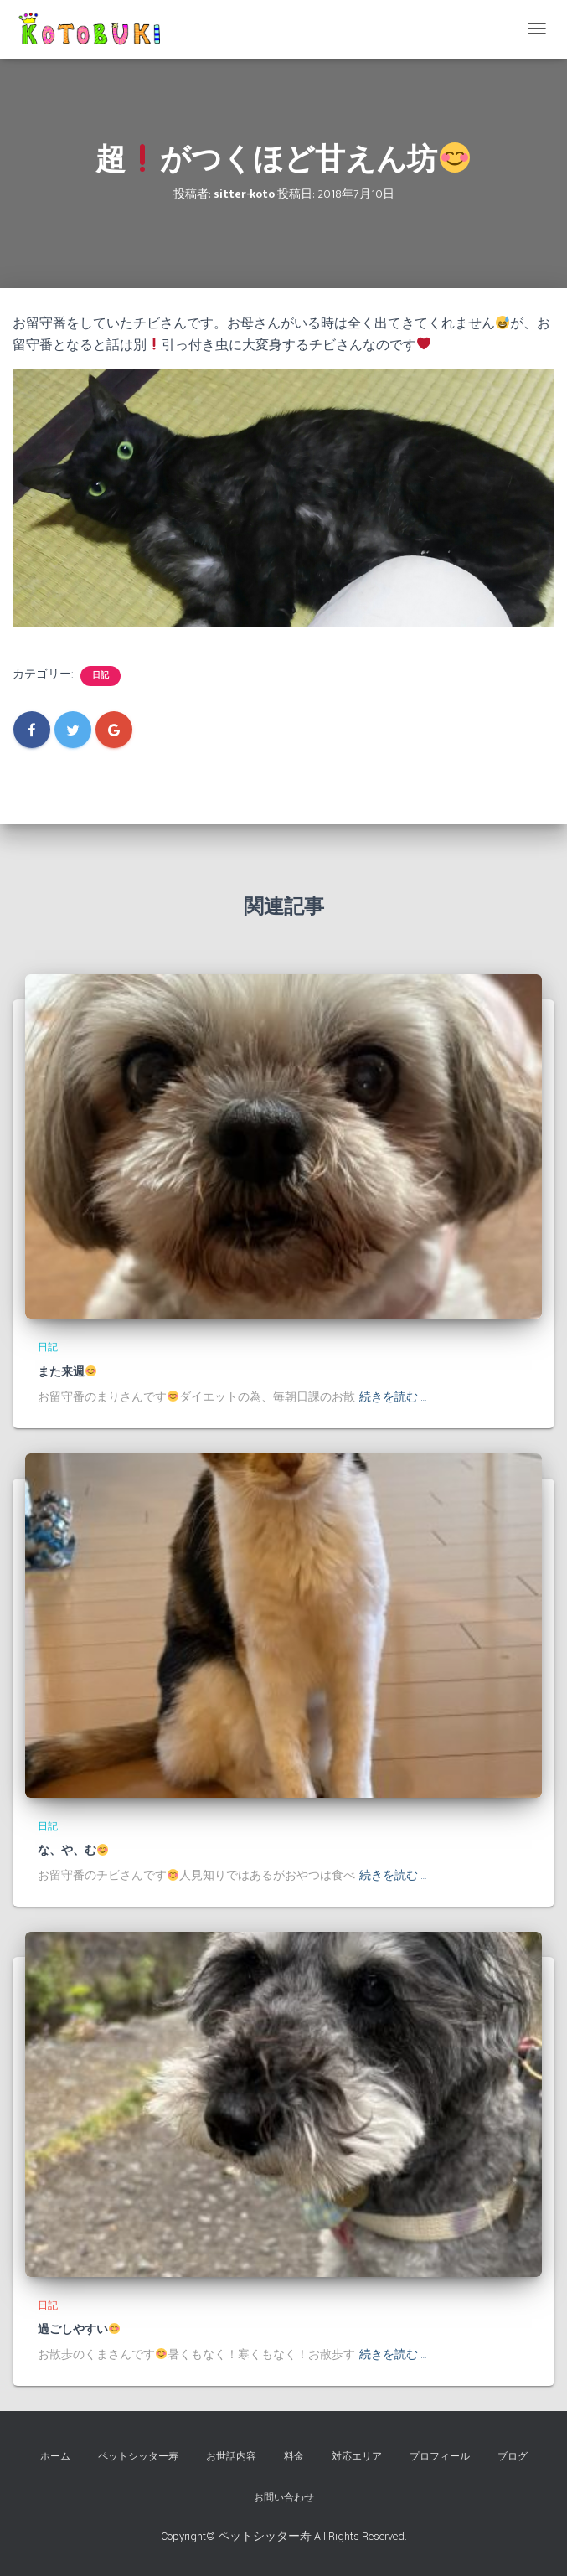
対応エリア (357, 2456)
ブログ (512, 2456)
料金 (294, 2456)
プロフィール (440, 2456)
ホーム (55, 2456)
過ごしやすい (79, 2329)
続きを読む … (393, 1397)
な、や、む (73, 1850)
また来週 (67, 1372)
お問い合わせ (284, 2497)
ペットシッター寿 (138, 2456)
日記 (100, 675)
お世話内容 (231, 2456)
